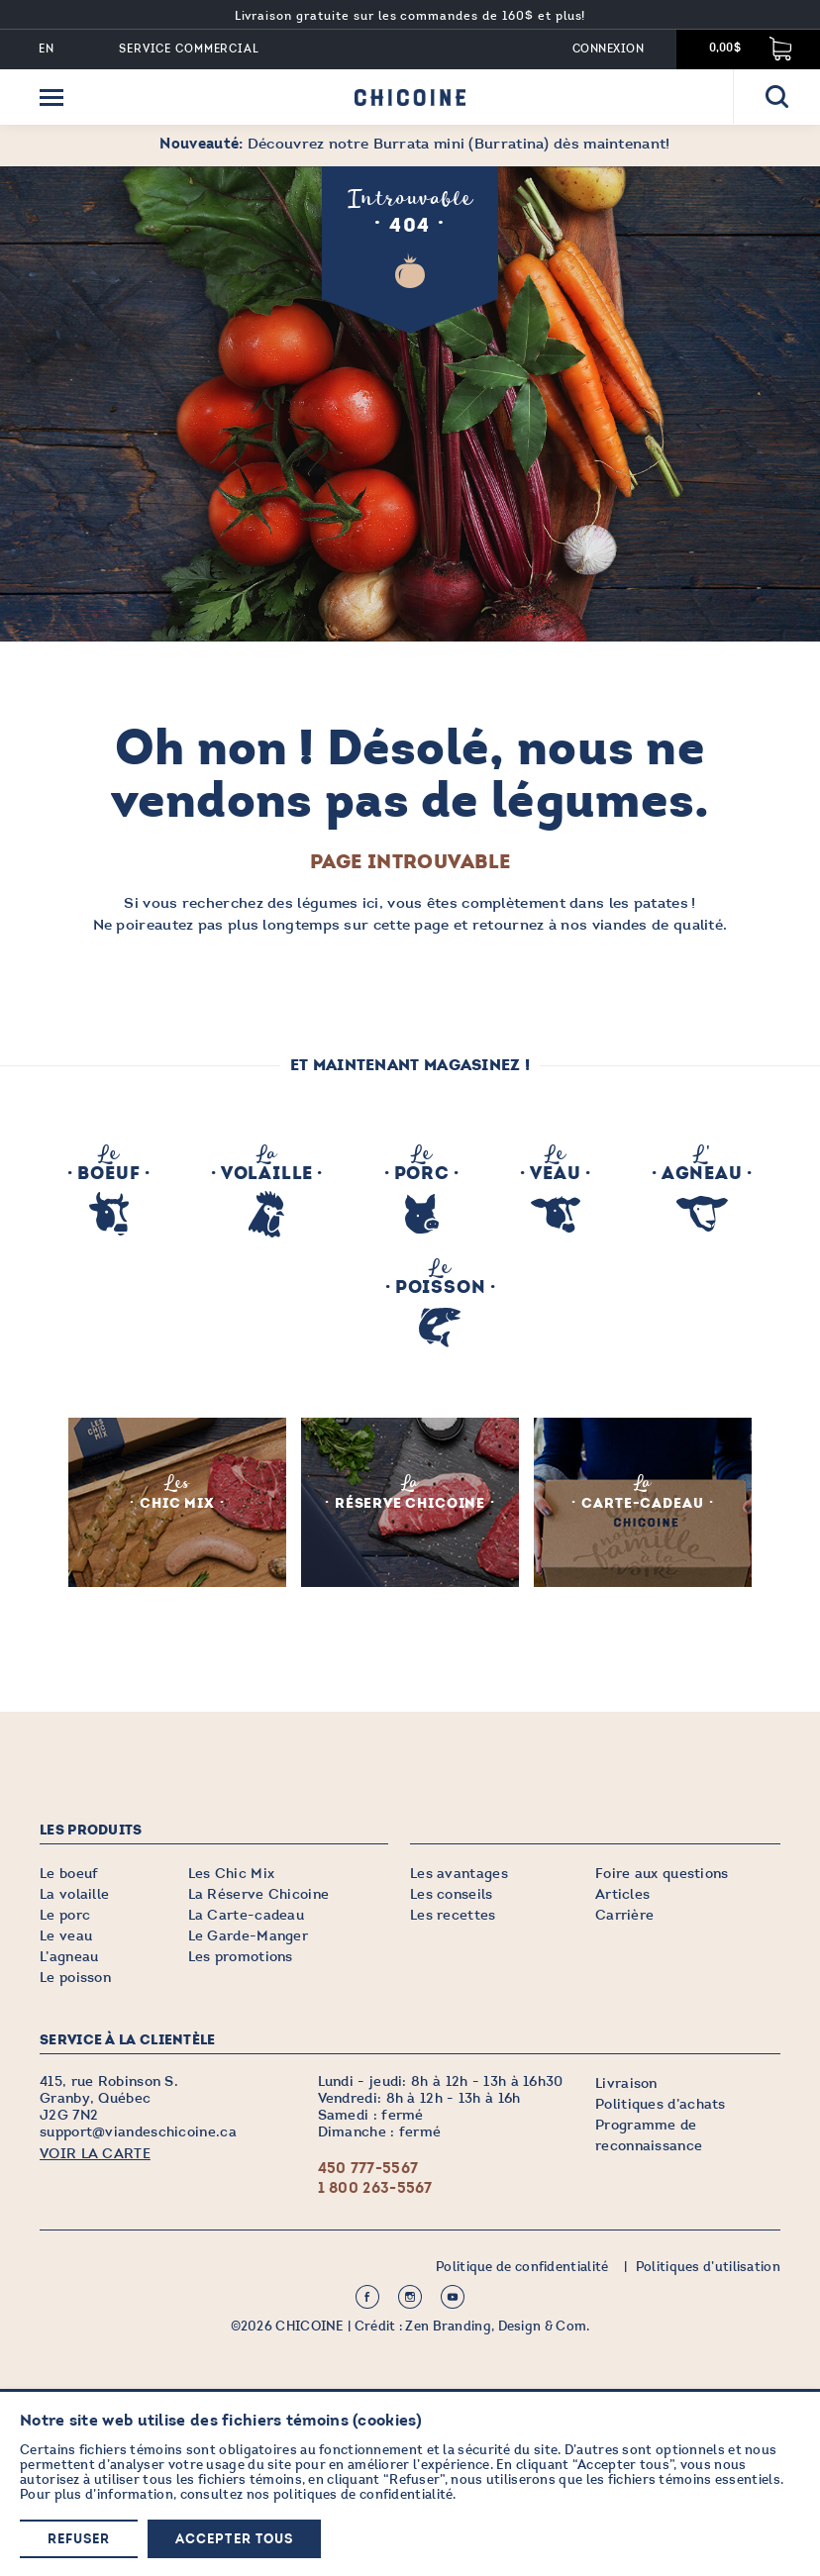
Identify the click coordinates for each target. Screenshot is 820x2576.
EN (46, 49)
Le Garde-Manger (248, 1935)
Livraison (626, 2082)
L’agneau (69, 1955)
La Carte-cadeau (246, 1914)
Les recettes (453, 1914)
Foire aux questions (662, 1872)
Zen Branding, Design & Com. (497, 2325)
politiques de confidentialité (363, 2494)
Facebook (367, 2296)
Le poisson (75, 1976)
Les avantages (459, 1872)
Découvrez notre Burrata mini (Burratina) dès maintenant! (414, 143)
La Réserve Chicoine (259, 1893)
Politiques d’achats (660, 2103)
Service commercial (189, 49)
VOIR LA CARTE (95, 2152)
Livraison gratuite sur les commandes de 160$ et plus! (410, 16)
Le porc (65, 1914)
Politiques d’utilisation (708, 2266)
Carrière (624, 1914)
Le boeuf (69, 1872)
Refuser (79, 2539)
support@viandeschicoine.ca (138, 2131)
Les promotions (240, 1955)
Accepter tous (234, 2539)
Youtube (452, 2296)
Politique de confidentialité (522, 2266)
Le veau (66, 1935)
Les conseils (451, 1893)
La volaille (74, 1893)
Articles (622, 1893)
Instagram (410, 2296)
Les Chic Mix (231, 1872)
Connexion (608, 49)
